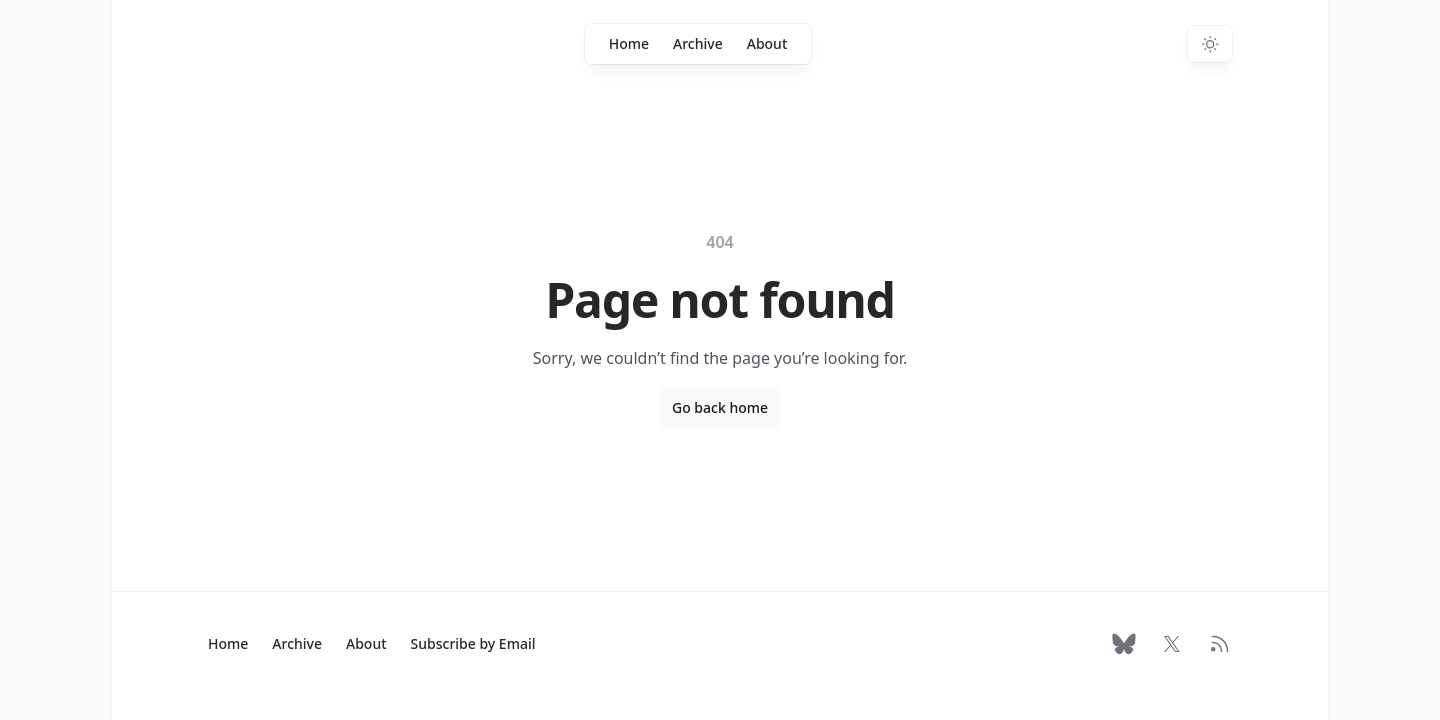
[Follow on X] (1172, 644)
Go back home (720, 407)
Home (629, 43)
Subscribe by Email (473, 643)
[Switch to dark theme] (1210, 44)
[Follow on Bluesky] (1124, 644)
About (767, 43)
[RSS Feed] (1220, 644)
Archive (698, 43)
